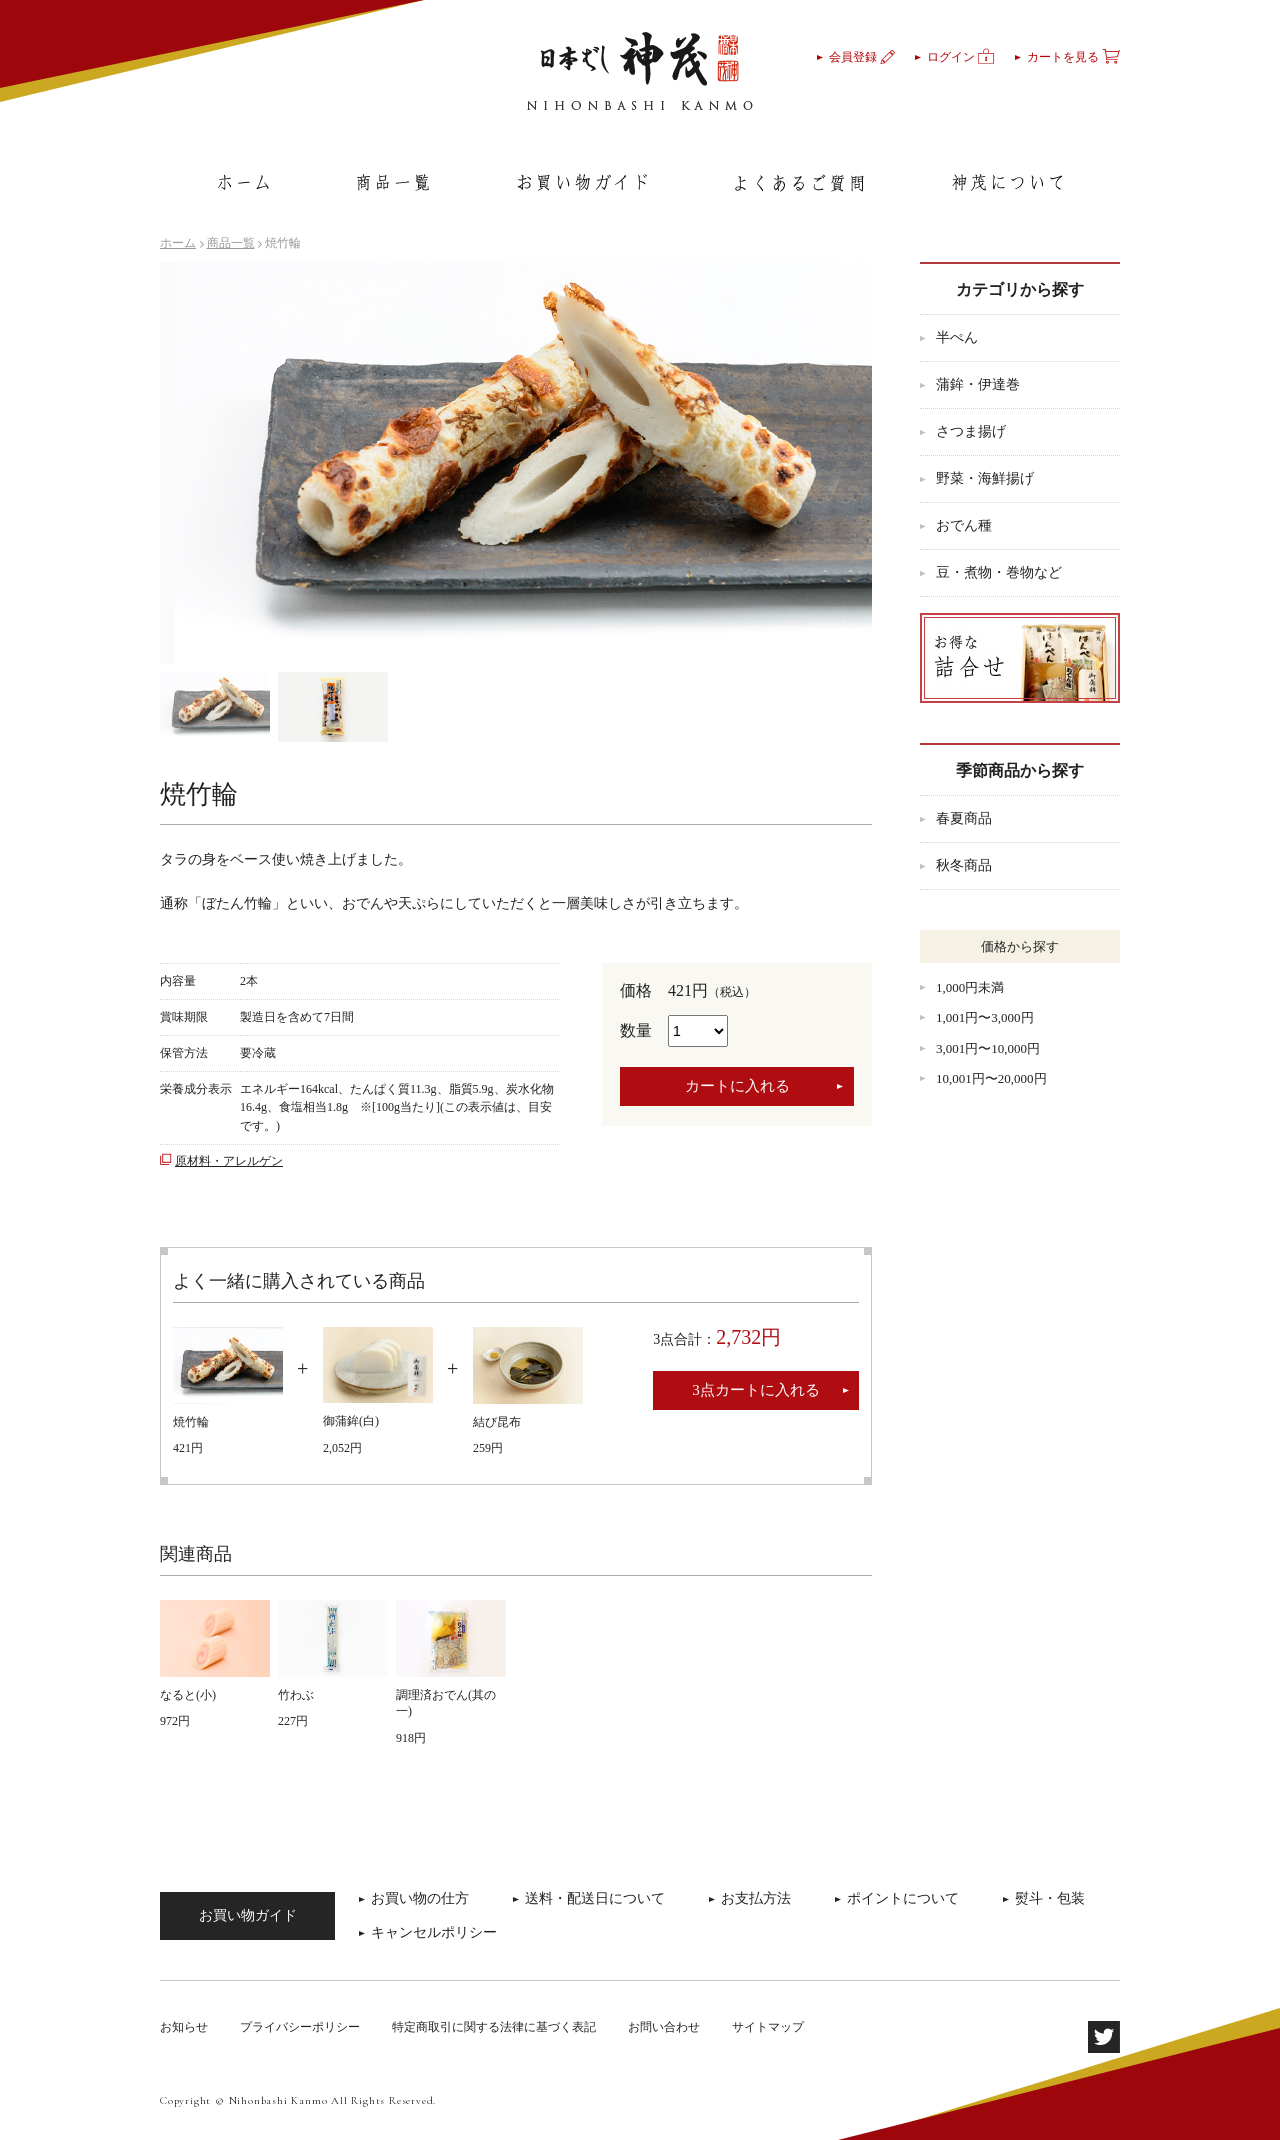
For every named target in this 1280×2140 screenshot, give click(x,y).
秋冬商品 (964, 865)
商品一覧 (231, 243)
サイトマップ (768, 2027)
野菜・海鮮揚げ (985, 478)
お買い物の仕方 (420, 1898)
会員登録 (862, 57)
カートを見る (1073, 57)
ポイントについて (903, 1898)
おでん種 (964, 525)
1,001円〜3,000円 (985, 1017)
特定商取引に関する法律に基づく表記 (494, 2027)
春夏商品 (964, 818)
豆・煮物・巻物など (999, 572)
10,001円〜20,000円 (991, 1078)
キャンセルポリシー (434, 1932)
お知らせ (184, 2027)
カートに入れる (737, 1086)
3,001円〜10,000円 (988, 1048)
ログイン (961, 57)
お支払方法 (756, 1898)
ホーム (178, 243)
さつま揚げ (971, 431)
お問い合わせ (664, 2027)
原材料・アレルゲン (229, 1161)
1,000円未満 (970, 987)
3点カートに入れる (756, 1390)
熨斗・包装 (1050, 1898)
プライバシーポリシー (300, 2027)
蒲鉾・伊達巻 (978, 384)
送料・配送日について (595, 1898)
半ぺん (957, 337)
